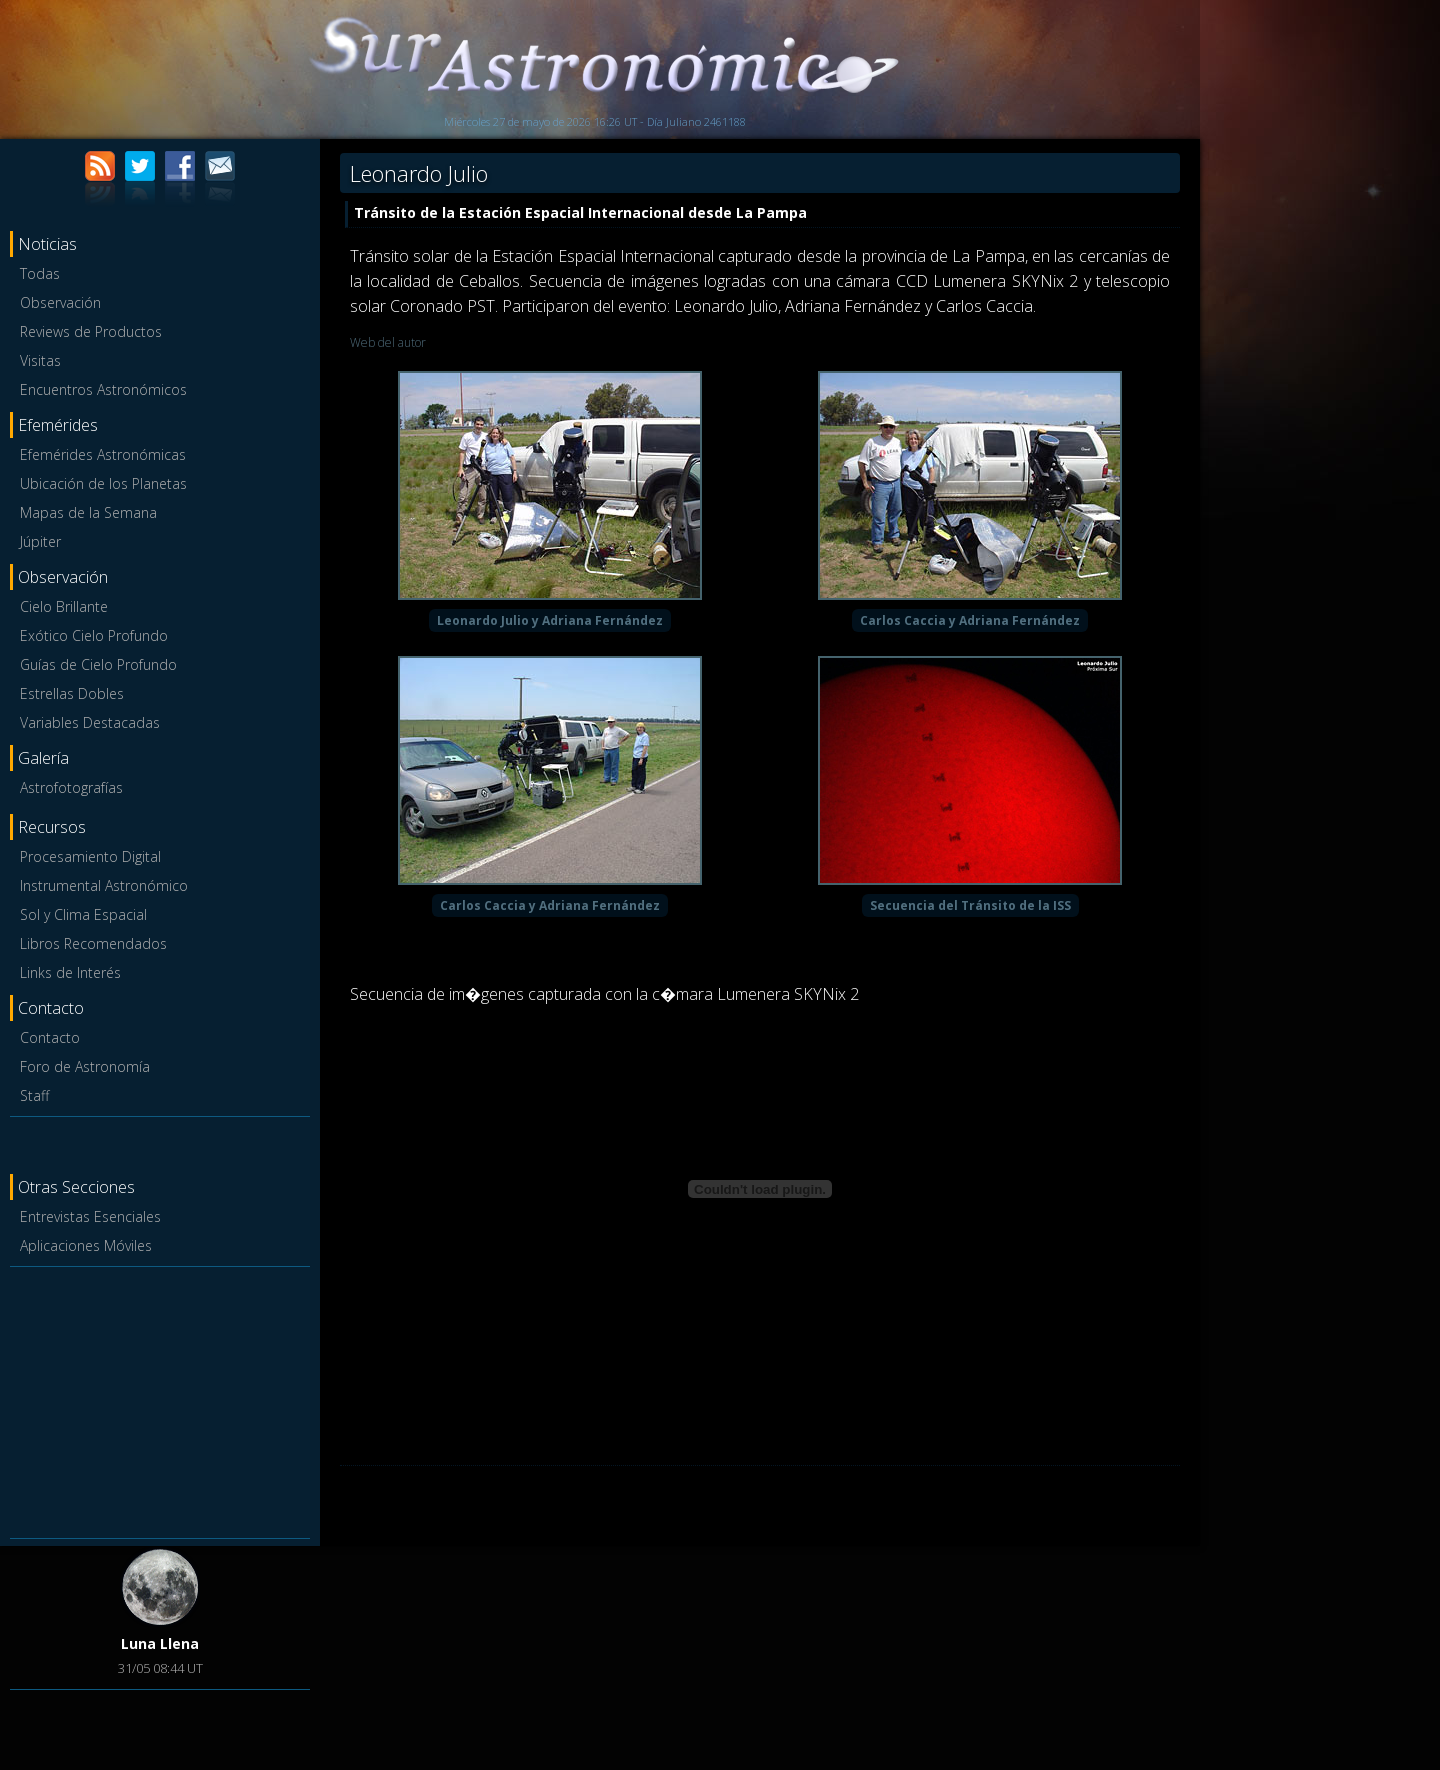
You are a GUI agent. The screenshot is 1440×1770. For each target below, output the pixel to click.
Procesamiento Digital (90, 856)
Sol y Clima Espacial (83, 914)
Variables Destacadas (90, 722)
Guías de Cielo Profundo (98, 664)
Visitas (40, 360)
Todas (40, 273)
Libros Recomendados (93, 943)
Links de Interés (70, 972)
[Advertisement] (160, 1399)
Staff (34, 1095)
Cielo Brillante (64, 606)
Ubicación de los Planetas (103, 483)
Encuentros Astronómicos (103, 389)
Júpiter (40, 541)
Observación (60, 302)
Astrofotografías (71, 787)
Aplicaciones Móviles (86, 1245)
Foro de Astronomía (85, 1066)
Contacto (50, 1037)
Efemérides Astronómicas (103, 454)
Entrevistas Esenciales (90, 1216)
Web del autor (388, 342)
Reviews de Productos (91, 331)
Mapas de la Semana (88, 512)
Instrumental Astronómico (104, 885)
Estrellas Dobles (72, 693)
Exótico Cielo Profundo (94, 635)
